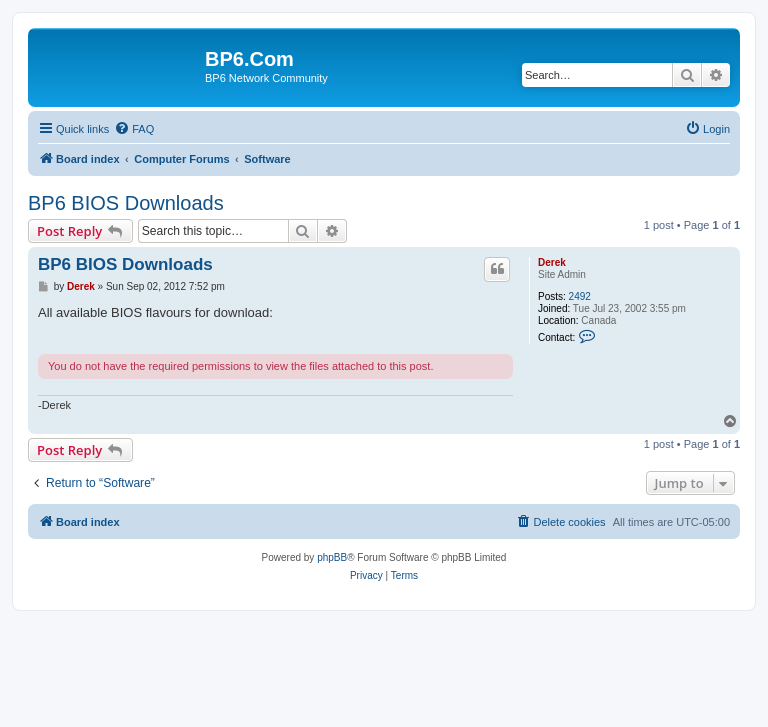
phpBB (332, 557)
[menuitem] (134, 129)
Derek (552, 262)
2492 (580, 296)
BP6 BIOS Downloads (126, 203)
